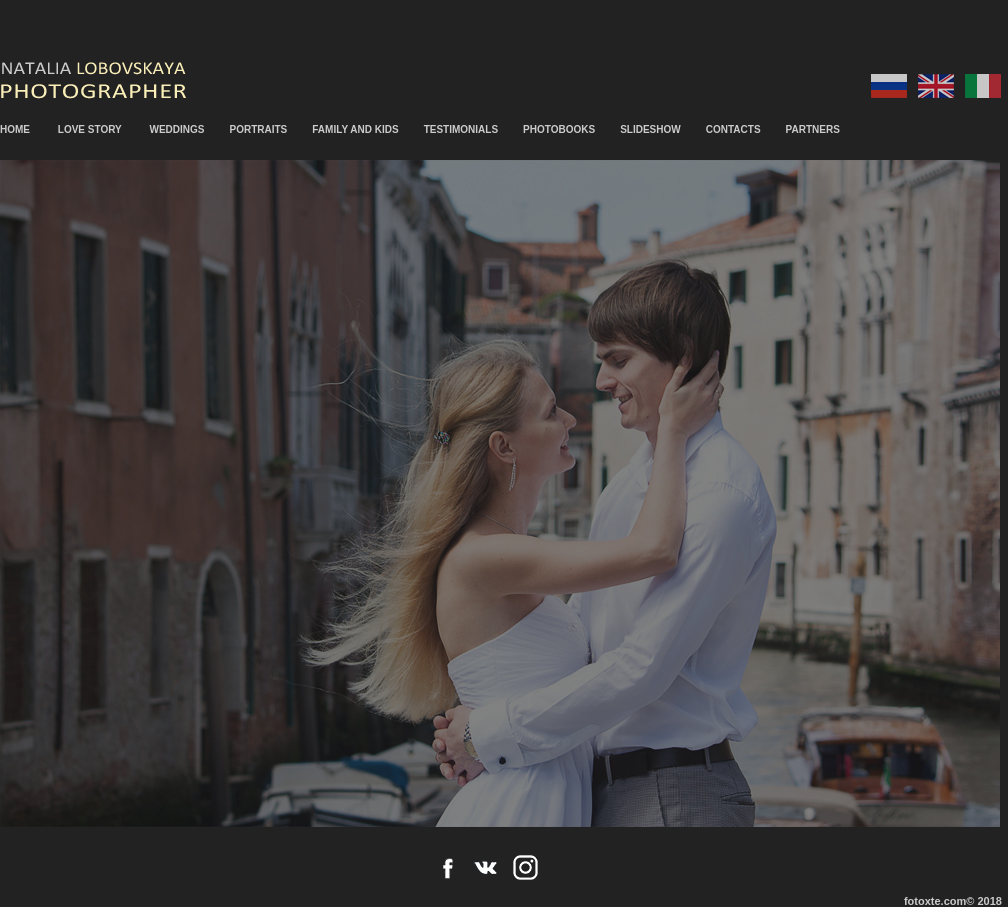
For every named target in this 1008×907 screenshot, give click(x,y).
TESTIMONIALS (461, 129)
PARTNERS (813, 129)
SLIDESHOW (650, 129)
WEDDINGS (177, 129)
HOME (15, 129)
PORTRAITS (259, 129)
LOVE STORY (90, 129)
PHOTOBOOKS (559, 129)
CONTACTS (733, 129)
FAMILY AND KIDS (355, 129)
